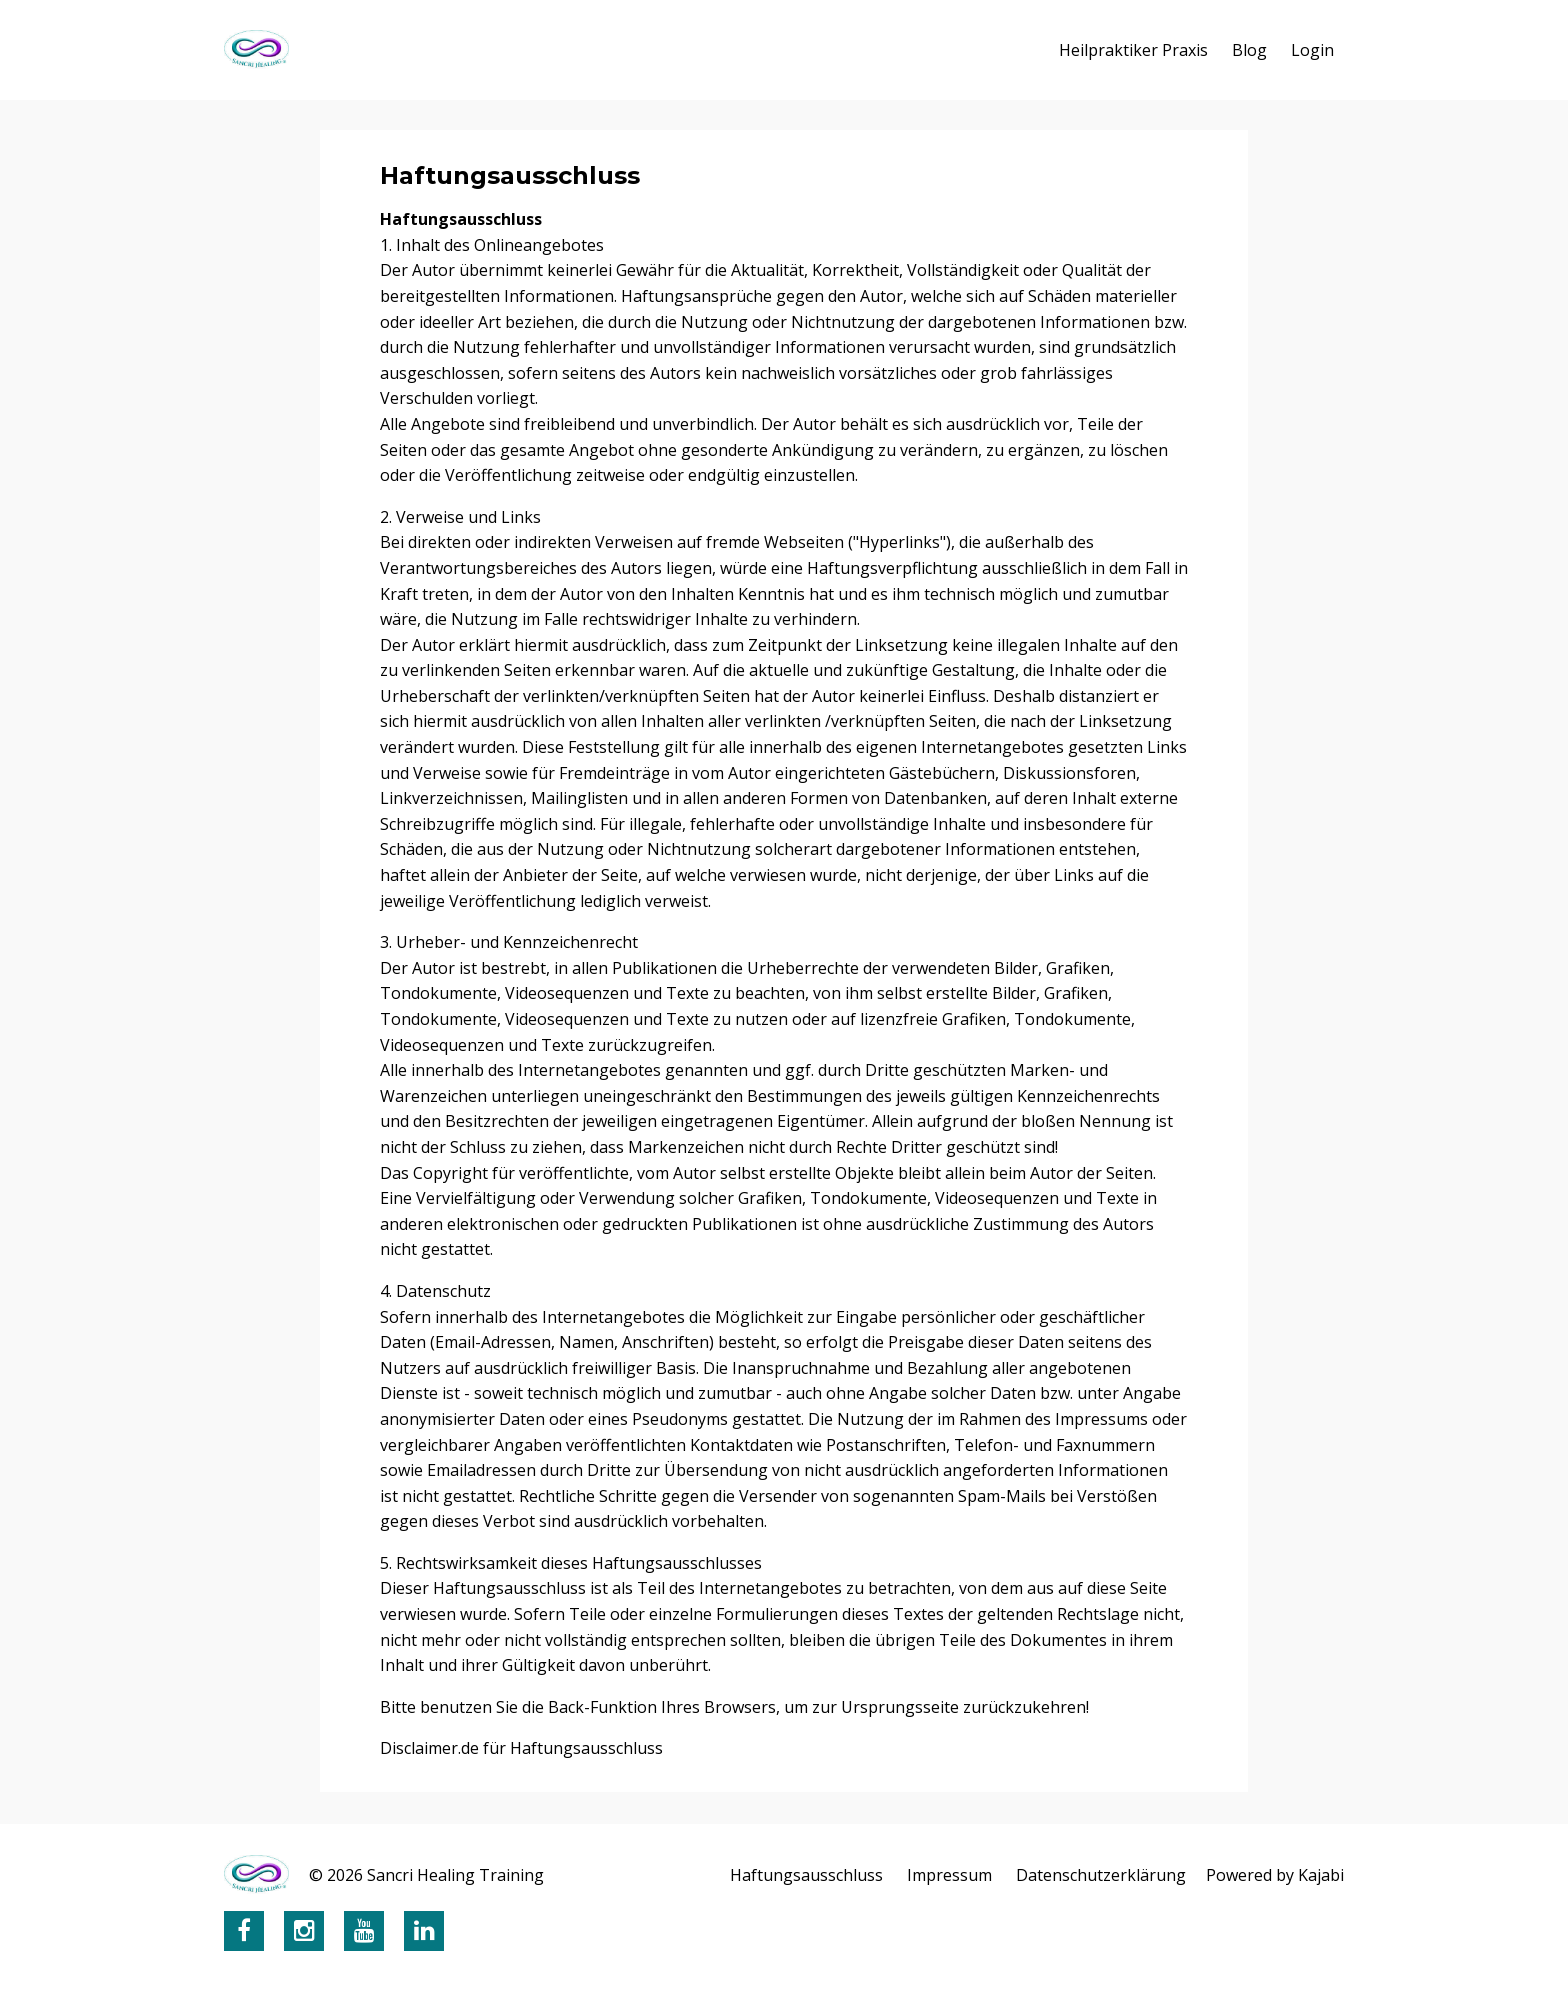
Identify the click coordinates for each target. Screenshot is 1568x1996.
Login (1312, 50)
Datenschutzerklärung (1101, 1875)
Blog (1249, 50)
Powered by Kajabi (1275, 1875)
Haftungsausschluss (806, 1875)
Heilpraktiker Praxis (1133, 50)
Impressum (949, 1875)
